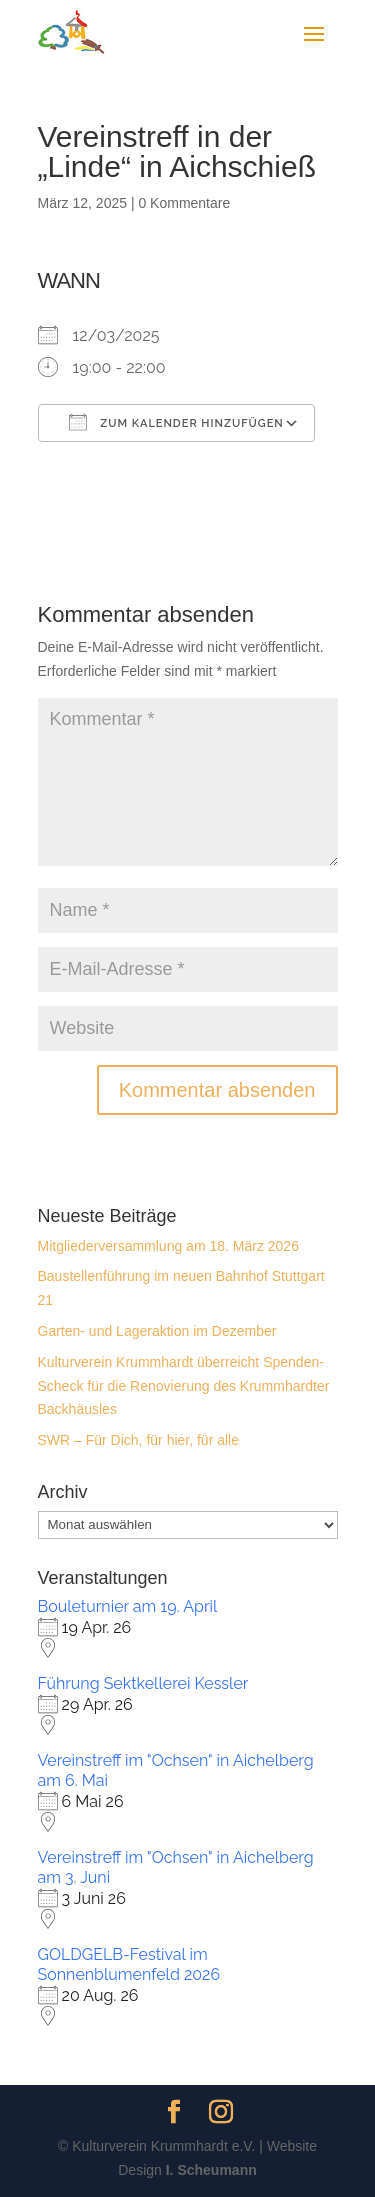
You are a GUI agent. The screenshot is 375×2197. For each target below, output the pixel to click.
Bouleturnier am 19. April (128, 1606)
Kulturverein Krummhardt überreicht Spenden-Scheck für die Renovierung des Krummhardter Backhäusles (184, 1386)
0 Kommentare (184, 203)
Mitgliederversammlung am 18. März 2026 (168, 1246)
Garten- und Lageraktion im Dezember (157, 1331)
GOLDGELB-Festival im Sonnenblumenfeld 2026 (129, 1964)
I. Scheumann (211, 2170)
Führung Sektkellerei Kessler (143, 1683)
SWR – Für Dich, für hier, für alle (139, 1440)
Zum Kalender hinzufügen (176, 422)
